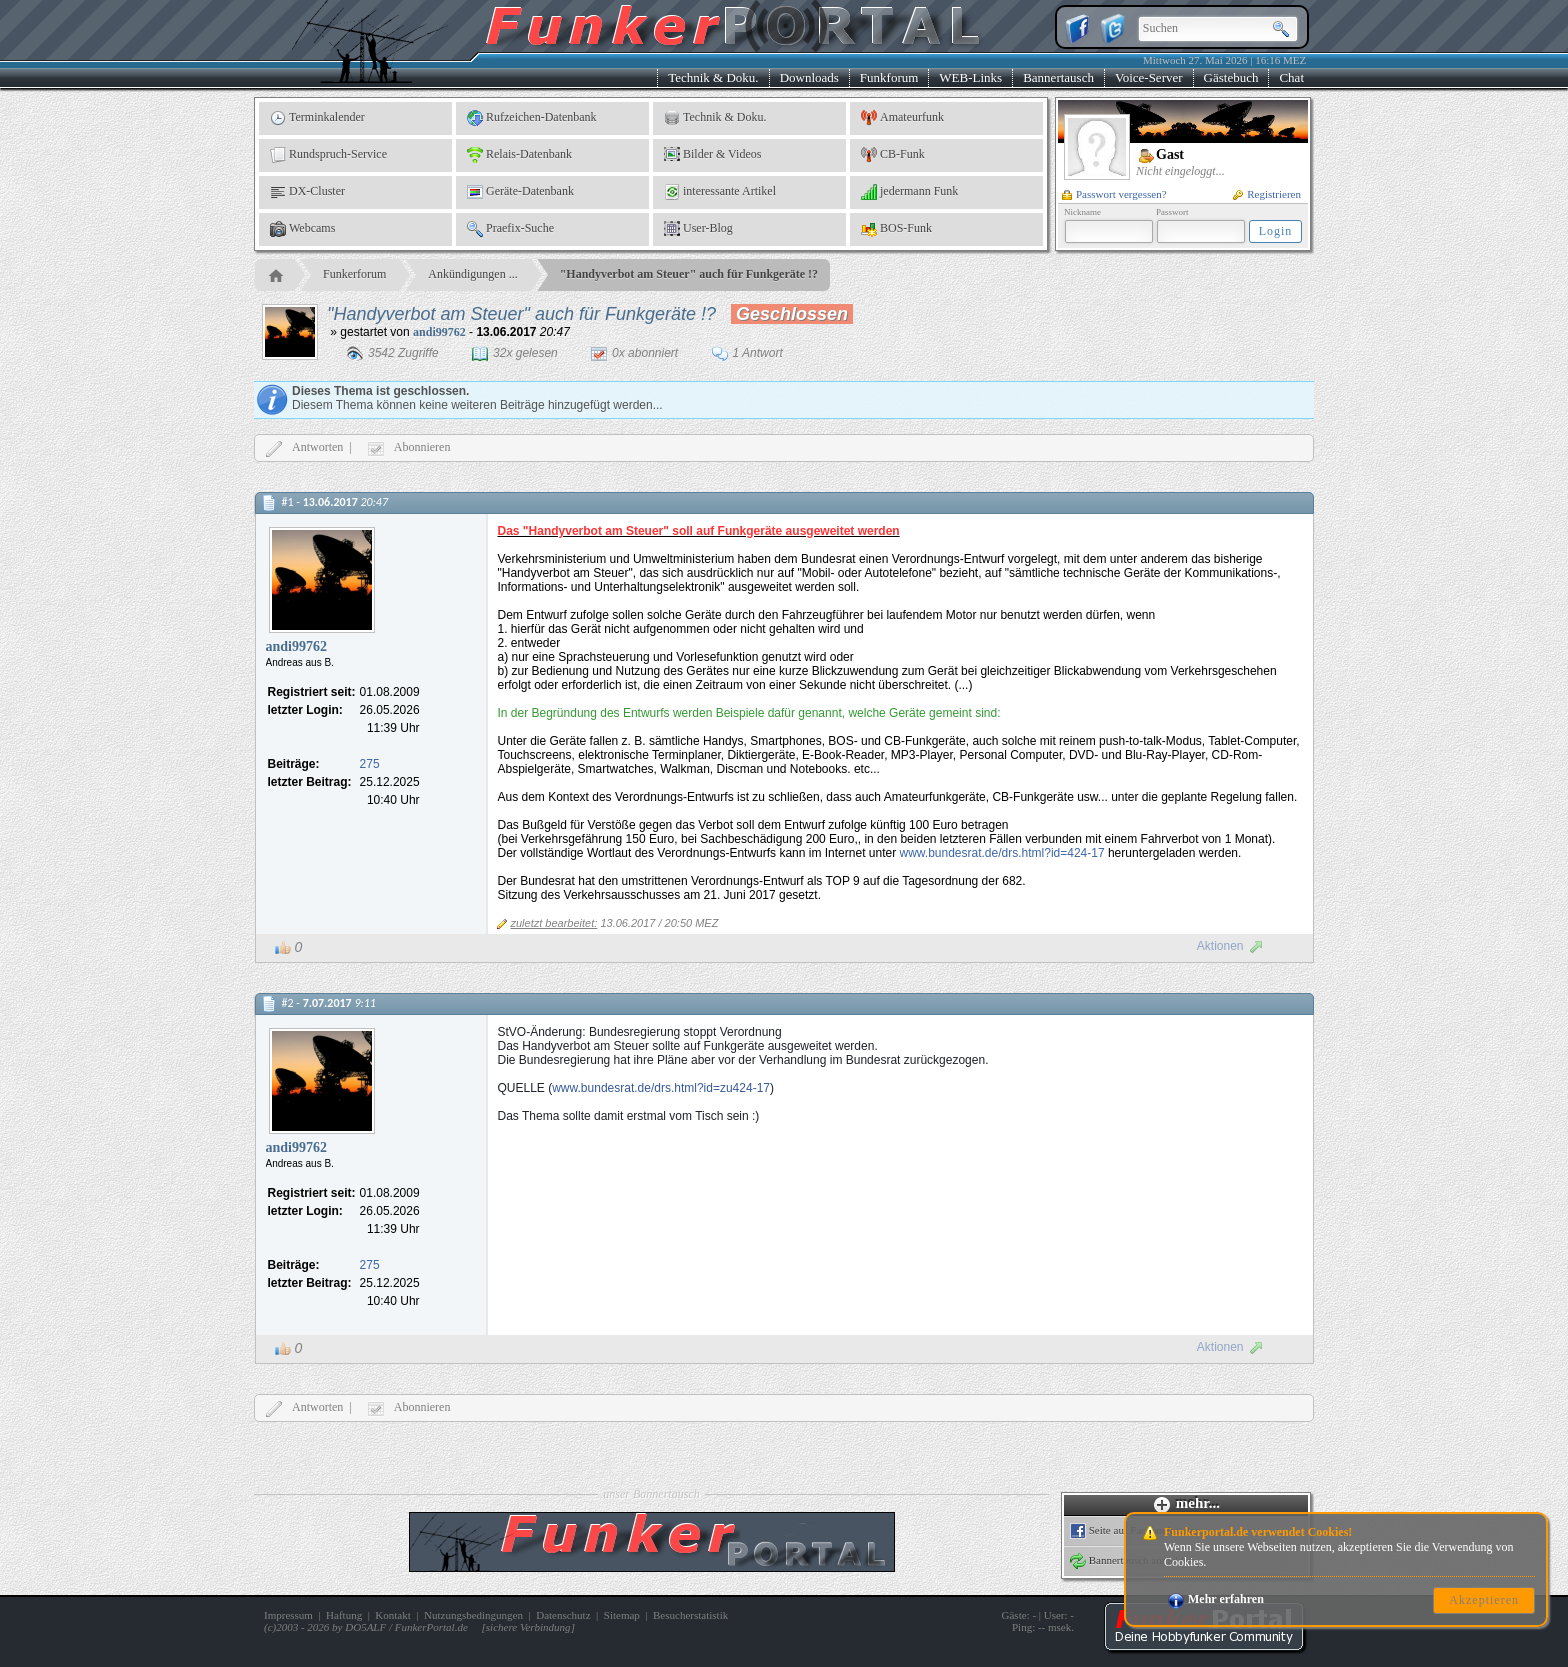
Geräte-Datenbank (520, 192)
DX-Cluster (307, 192)
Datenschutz (563, 1615)
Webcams (302, 229)
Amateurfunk (902, 118)
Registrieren (1267, 194)
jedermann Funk (909, 192)
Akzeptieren (1484, 1600)
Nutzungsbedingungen (473, 1615)
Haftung (344, 1615)
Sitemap (622, 1615)
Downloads (809, 77)
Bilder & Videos (712, 155)
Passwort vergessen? (1114, 194)
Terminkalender (317, 118)
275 (370, 764)
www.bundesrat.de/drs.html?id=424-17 (1001, 853)
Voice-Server (1149, 77)
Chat (1291, 77)
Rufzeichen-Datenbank (532, 118)
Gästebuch (1231, 77)
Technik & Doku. (713, 77)
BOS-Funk (896, 229)
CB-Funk (893, 155)
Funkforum (889, 77)
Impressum (288, 1615)
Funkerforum (354, 274)
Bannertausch (1058, 77)
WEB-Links (970, 77)
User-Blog (698, 229)
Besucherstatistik (690, 1615)
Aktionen (1230, 946)
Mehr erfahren (1216, 1599)
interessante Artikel (720, 192)
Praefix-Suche (510, 229)
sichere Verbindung (528, 1627)
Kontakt (392, 1615)
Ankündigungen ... (472, 274)
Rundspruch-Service (328, 155)
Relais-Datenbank (519, 155)
